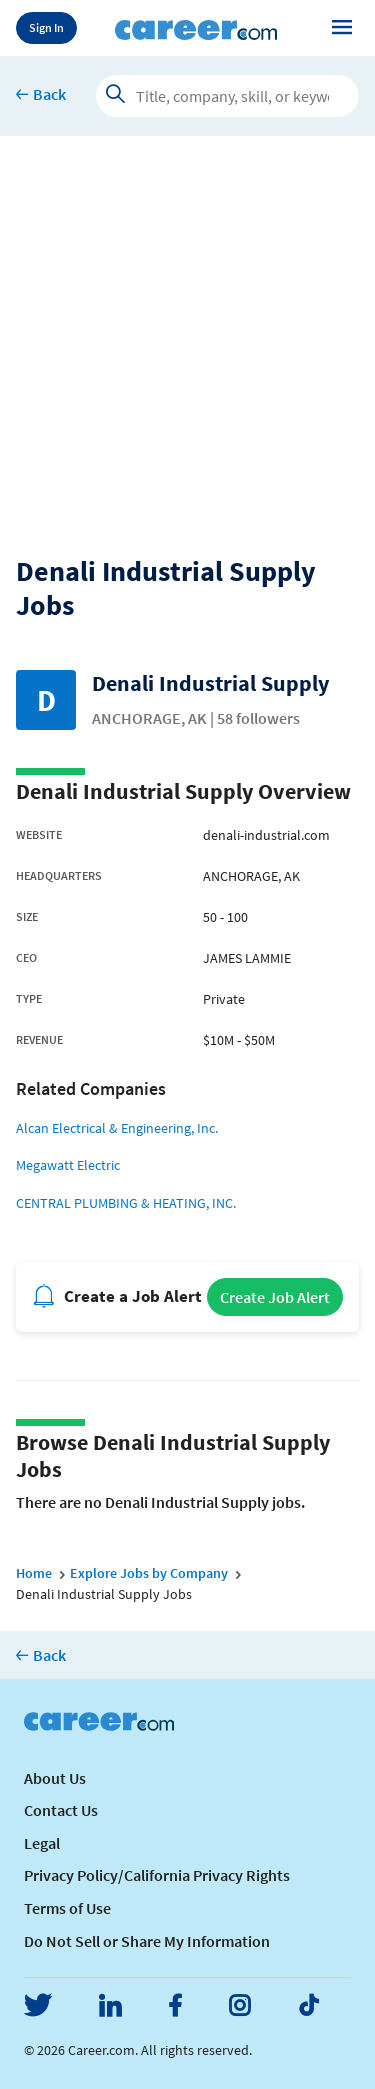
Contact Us (61, 1810)
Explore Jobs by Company (149, 1573)
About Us (55, 1778)
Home (34, 1573)
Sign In (46, 27)
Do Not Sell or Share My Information (147, 1941)
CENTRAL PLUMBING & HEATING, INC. (126, 1203)
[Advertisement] (187, 333)
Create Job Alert (275, 1297)
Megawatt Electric (68, 1165)
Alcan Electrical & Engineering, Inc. (117, 1128)
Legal (42, 1843)
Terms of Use (67, 1908)
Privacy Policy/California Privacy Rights (157, 1875)
